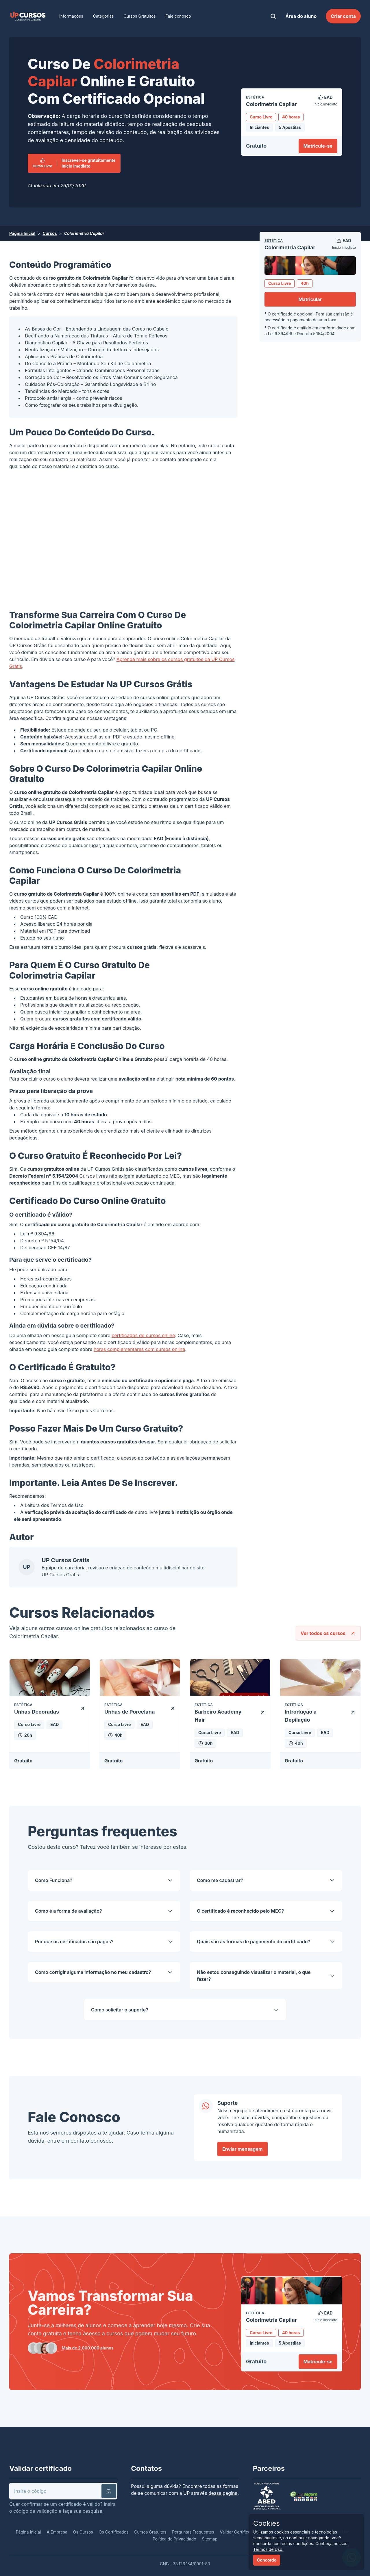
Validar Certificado (238, 2531)
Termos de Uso (67, 1505)
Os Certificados (114, 2531)
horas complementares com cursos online (139, 1349)
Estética (273, 240)
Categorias (103, 16)
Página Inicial (22, 233)
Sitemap (209, 2538)
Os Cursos (83, 2531)
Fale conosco (178, 16)
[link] (27, 16)
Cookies (266, 2523)
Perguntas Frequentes (193, 2531)
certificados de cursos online (143, 1335)
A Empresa (57, 2531)
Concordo (266, 2560)
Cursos (49, 233)
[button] (108, 2491)
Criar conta (343, 16)
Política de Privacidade (174, 2538)
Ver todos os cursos (328, 1633)
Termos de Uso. (268, 2549)
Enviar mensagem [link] (242, 2149)
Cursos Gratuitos (140, 16)
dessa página (223, 2493)
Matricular (310, 299)
